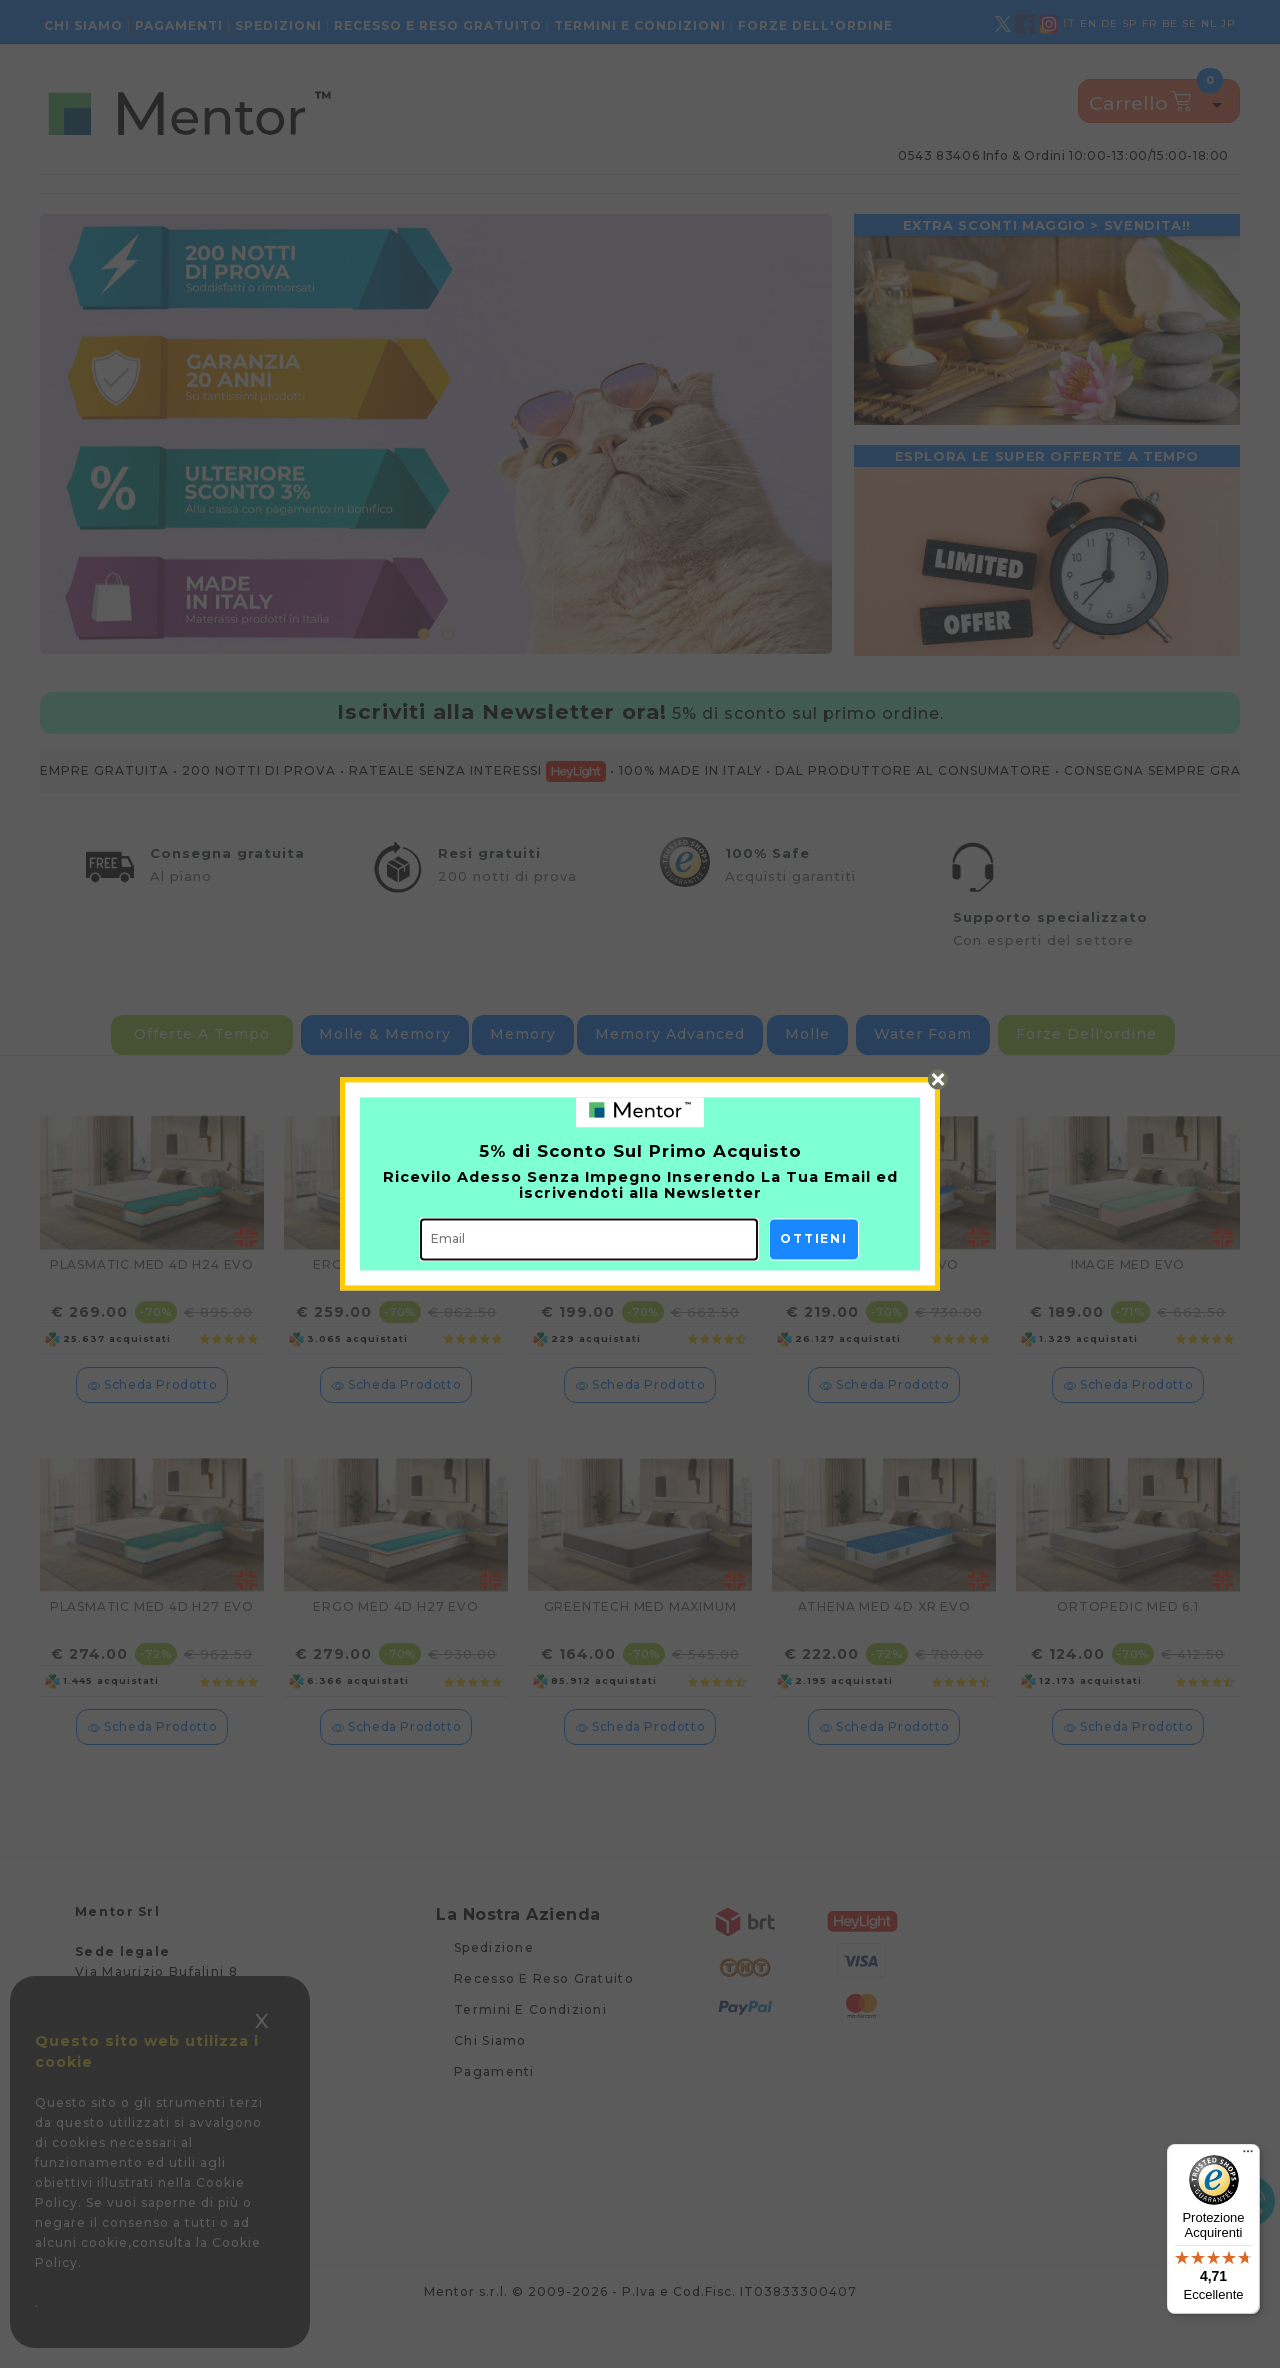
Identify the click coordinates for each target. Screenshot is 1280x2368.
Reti (290, 202)
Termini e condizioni (640, 25)
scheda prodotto (152, 1421)
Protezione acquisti (545, 202)
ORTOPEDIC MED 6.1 (1128, 1642)
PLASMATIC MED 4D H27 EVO (152, 1642)
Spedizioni (278, 25)
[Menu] (1248, 2156)
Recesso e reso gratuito (438, 25)
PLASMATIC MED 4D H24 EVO (152, 1300)
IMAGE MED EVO (1128, 1300)
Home (79, 202)
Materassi (164, 202)
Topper (236, 202)
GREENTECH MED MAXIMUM (640, 1642)
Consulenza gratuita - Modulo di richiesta (1080, 202)
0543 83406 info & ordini (1063, 155)
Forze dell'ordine (815, 25)
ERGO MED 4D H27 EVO (395, 1642)
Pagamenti (179, 25)
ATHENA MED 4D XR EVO (884, 1642)
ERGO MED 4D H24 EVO (395, 1300)
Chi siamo (83, 25)
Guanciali (351, 202)
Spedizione (494, 1983)
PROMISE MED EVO (640, 1300)
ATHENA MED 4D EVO (884, 1300)
